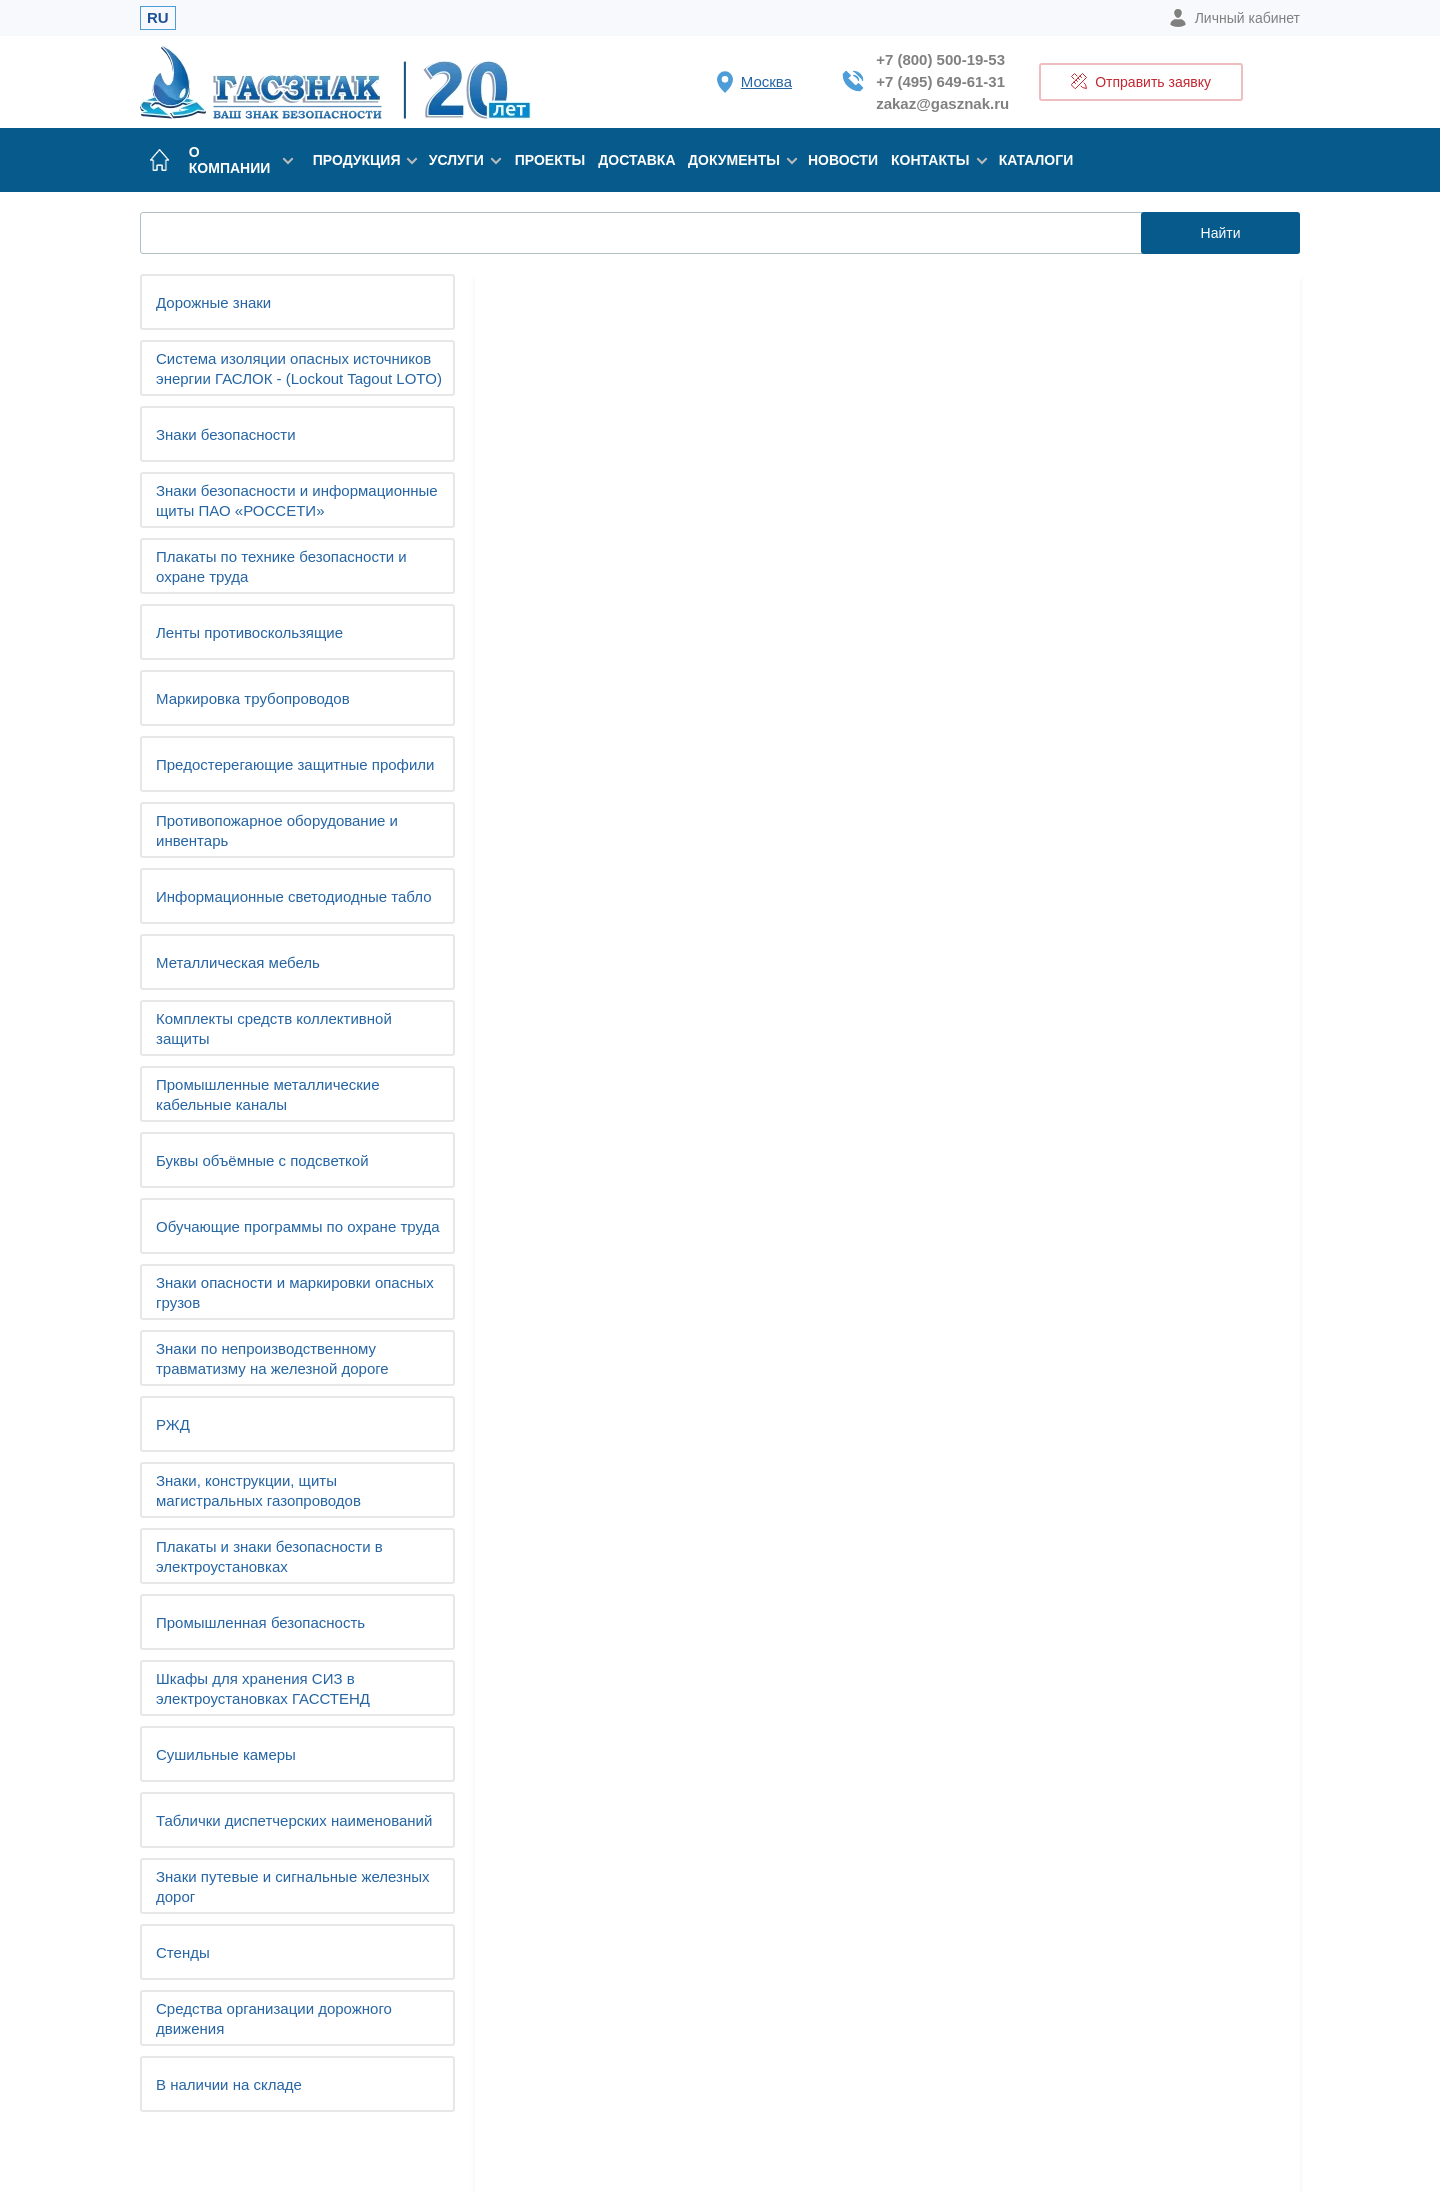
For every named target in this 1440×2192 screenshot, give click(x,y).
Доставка (636, 160)
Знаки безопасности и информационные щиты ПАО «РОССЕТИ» (297, 500)
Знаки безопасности (226, 434)
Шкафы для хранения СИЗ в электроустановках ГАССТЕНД (263, 1688)
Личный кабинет (1234, 18)
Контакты (935, 160)
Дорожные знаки (213, 302)
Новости (843, 160)
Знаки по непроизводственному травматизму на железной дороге (272, 1358)
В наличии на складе (229, 2084)
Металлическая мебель (238, 962)
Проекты (550, 160)
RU (158, 17)
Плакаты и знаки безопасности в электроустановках (269, 1556)
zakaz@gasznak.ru (942, 103)
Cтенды (183, 1952)
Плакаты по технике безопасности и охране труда (281, 566)
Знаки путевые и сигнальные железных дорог (292, 1886)
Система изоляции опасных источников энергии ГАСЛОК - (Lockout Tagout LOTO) (299, 368)
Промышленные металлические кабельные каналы (268, 1094)
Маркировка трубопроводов (253, 698)
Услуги (462, 160)
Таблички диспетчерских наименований (294, 1820)
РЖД (173, 1424)
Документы (738, 160)
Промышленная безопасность (260, 1622)
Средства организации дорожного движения (274, 2018)
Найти (1221, 233)
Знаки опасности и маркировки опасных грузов (295, 1292)
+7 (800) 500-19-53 (940, 59)
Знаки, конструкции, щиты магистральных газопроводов (258, 1490)
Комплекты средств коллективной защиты (274, 1028)
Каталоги (1036, 160)
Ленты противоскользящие (249, 632)
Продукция (361, 160)
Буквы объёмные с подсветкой (262, 1160)
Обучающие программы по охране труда (298, 1226)
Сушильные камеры (226, 1754)
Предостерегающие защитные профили (295, 764)
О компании (241, 160)
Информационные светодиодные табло (293, 896)
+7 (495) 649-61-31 (940, 81)
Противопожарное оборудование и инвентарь (277, 830)
